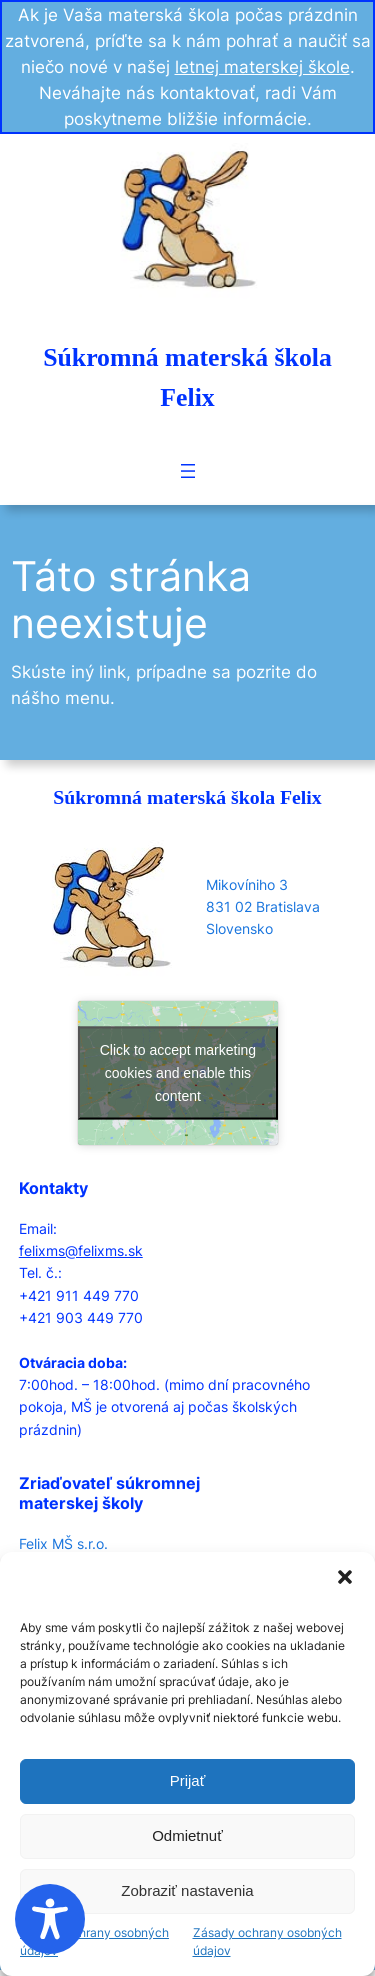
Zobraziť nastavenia (187, 1890)
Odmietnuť (187, 1835)
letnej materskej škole (262, 67)
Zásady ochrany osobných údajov (94, 1942)
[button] (345, 1577)
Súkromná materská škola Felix (187, 797)
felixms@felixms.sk (81, 1250)
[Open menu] (188, 471)
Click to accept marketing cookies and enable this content (178, 1073)
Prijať (188, 1780)
